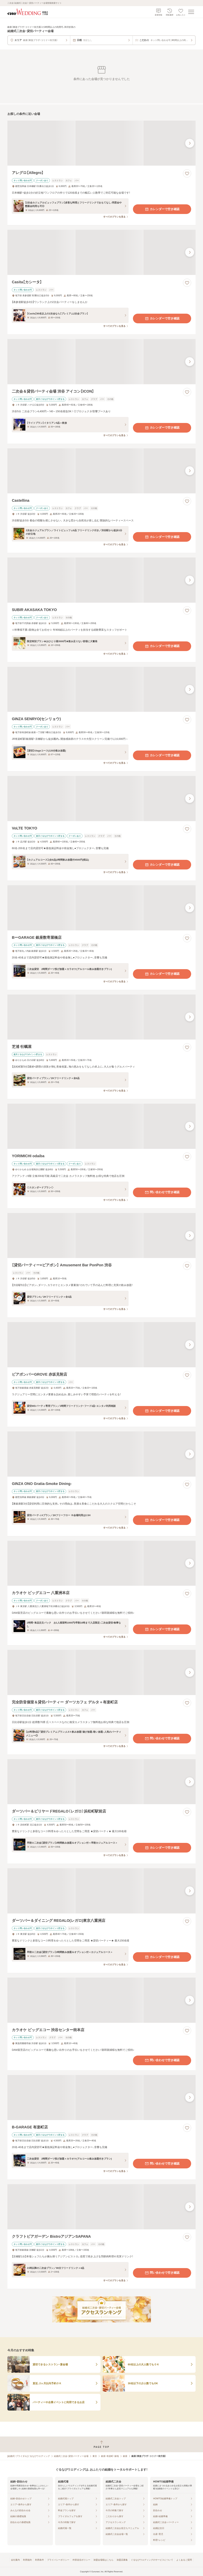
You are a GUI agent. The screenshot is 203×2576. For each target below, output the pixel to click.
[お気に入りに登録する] (187, 173)
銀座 (125, 2456)
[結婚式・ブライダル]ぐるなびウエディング (28, 2456)
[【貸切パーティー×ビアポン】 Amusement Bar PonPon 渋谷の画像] (101, 1235)
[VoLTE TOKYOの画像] (101, 798)
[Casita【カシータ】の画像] (101, 252)
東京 (95, 2456)
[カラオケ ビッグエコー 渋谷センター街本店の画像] (101, 2000)
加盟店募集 (122, 2560)
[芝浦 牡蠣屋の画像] (101, 1017)
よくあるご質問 (184, 2560)
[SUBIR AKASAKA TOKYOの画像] (101, 580)
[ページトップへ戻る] (101, 2444)
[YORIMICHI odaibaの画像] (101, 1126)
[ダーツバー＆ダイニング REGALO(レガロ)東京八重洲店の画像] (101, 1890)
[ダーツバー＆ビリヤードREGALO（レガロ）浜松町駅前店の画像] (101, 1781)
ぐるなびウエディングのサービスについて (152, 2560)
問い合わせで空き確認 (162, 1192)
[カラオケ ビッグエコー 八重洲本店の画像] (101, 1563)
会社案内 (15, 2560)
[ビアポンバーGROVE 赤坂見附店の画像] (101, 1344)
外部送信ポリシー (81, 2560)
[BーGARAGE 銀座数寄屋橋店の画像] (101, 907)
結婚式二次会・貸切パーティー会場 (71, 2456)
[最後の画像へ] (189, 143)
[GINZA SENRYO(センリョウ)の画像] (101, 689)
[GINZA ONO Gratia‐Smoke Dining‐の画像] (101, 1454)
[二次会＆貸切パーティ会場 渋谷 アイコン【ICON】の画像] (101, 361)
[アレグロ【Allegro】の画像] (101, 143)
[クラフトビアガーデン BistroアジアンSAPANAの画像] (101, 2206)
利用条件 (39, 2560)
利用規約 (27, 2560)
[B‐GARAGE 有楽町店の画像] (101, 2097)
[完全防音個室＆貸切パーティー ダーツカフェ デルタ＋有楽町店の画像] (101, 1672)
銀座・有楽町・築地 (110, 2456)
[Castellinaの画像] (101, 471)
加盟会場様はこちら (103, 2560)
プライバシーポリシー (58, 2560)
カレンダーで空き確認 (162, 209)
